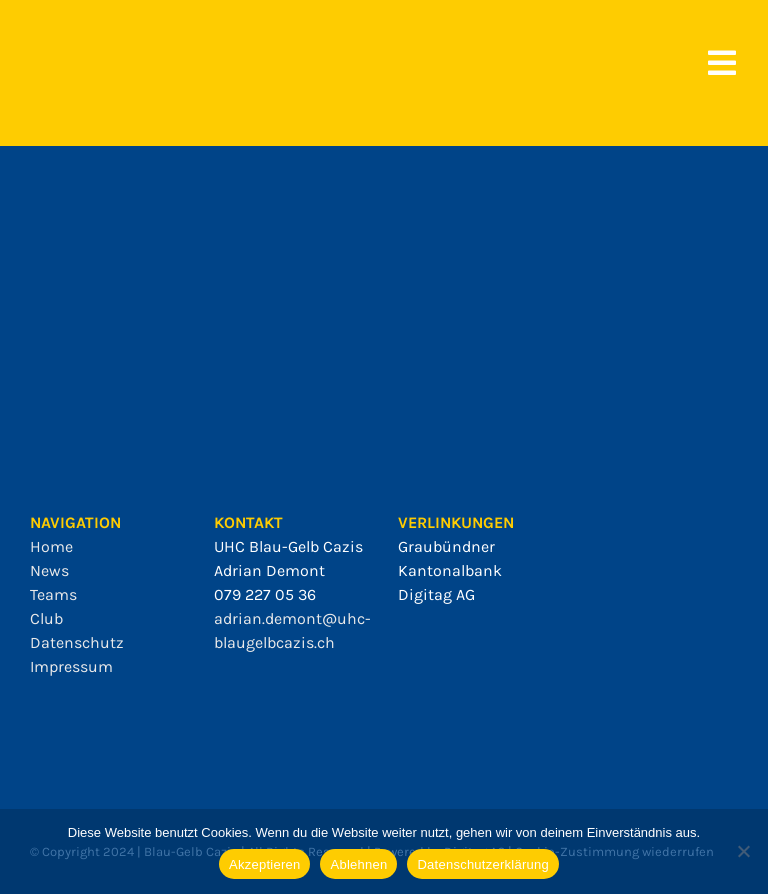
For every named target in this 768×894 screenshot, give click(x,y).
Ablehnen (358, 864)
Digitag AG (436, 594)
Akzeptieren (264, 864)
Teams (53, 594)
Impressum (71, 666)
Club (46, 618)
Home (51, 546)
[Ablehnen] (743, 851)
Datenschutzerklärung (482, 864)
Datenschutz (77, 642)
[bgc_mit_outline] (70, 39)
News (49, 570)
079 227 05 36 (265, 594)
